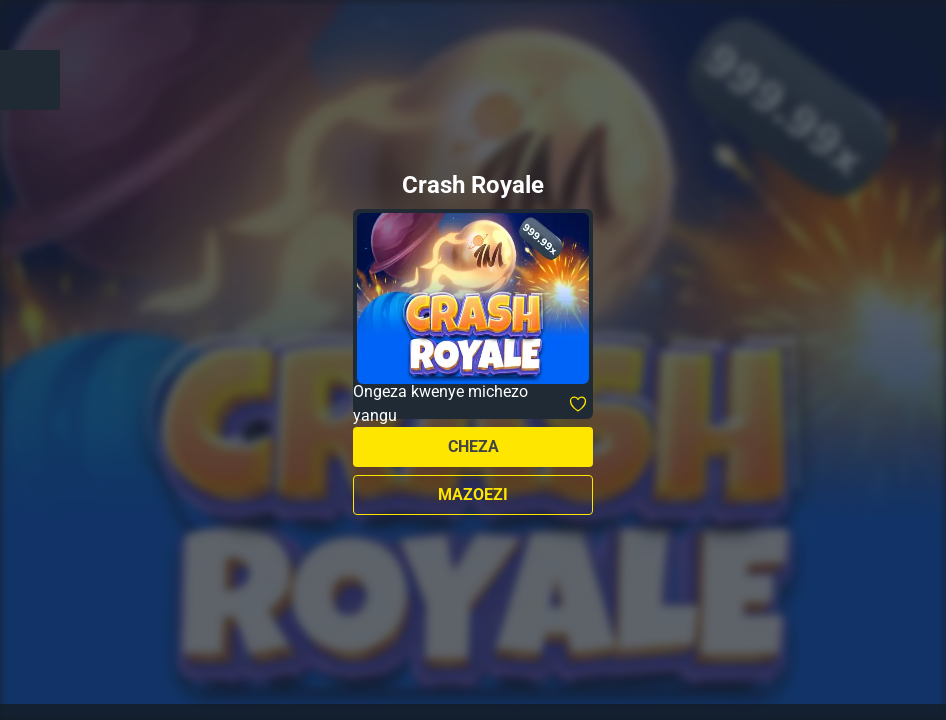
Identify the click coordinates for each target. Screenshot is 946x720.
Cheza (473, 446)
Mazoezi (473, 494)
